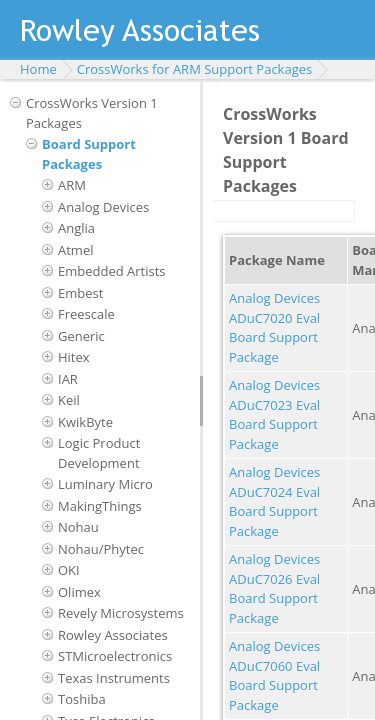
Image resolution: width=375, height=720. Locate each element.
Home (38, 69)
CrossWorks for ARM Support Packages (194, 69)
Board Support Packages (89, 154)
